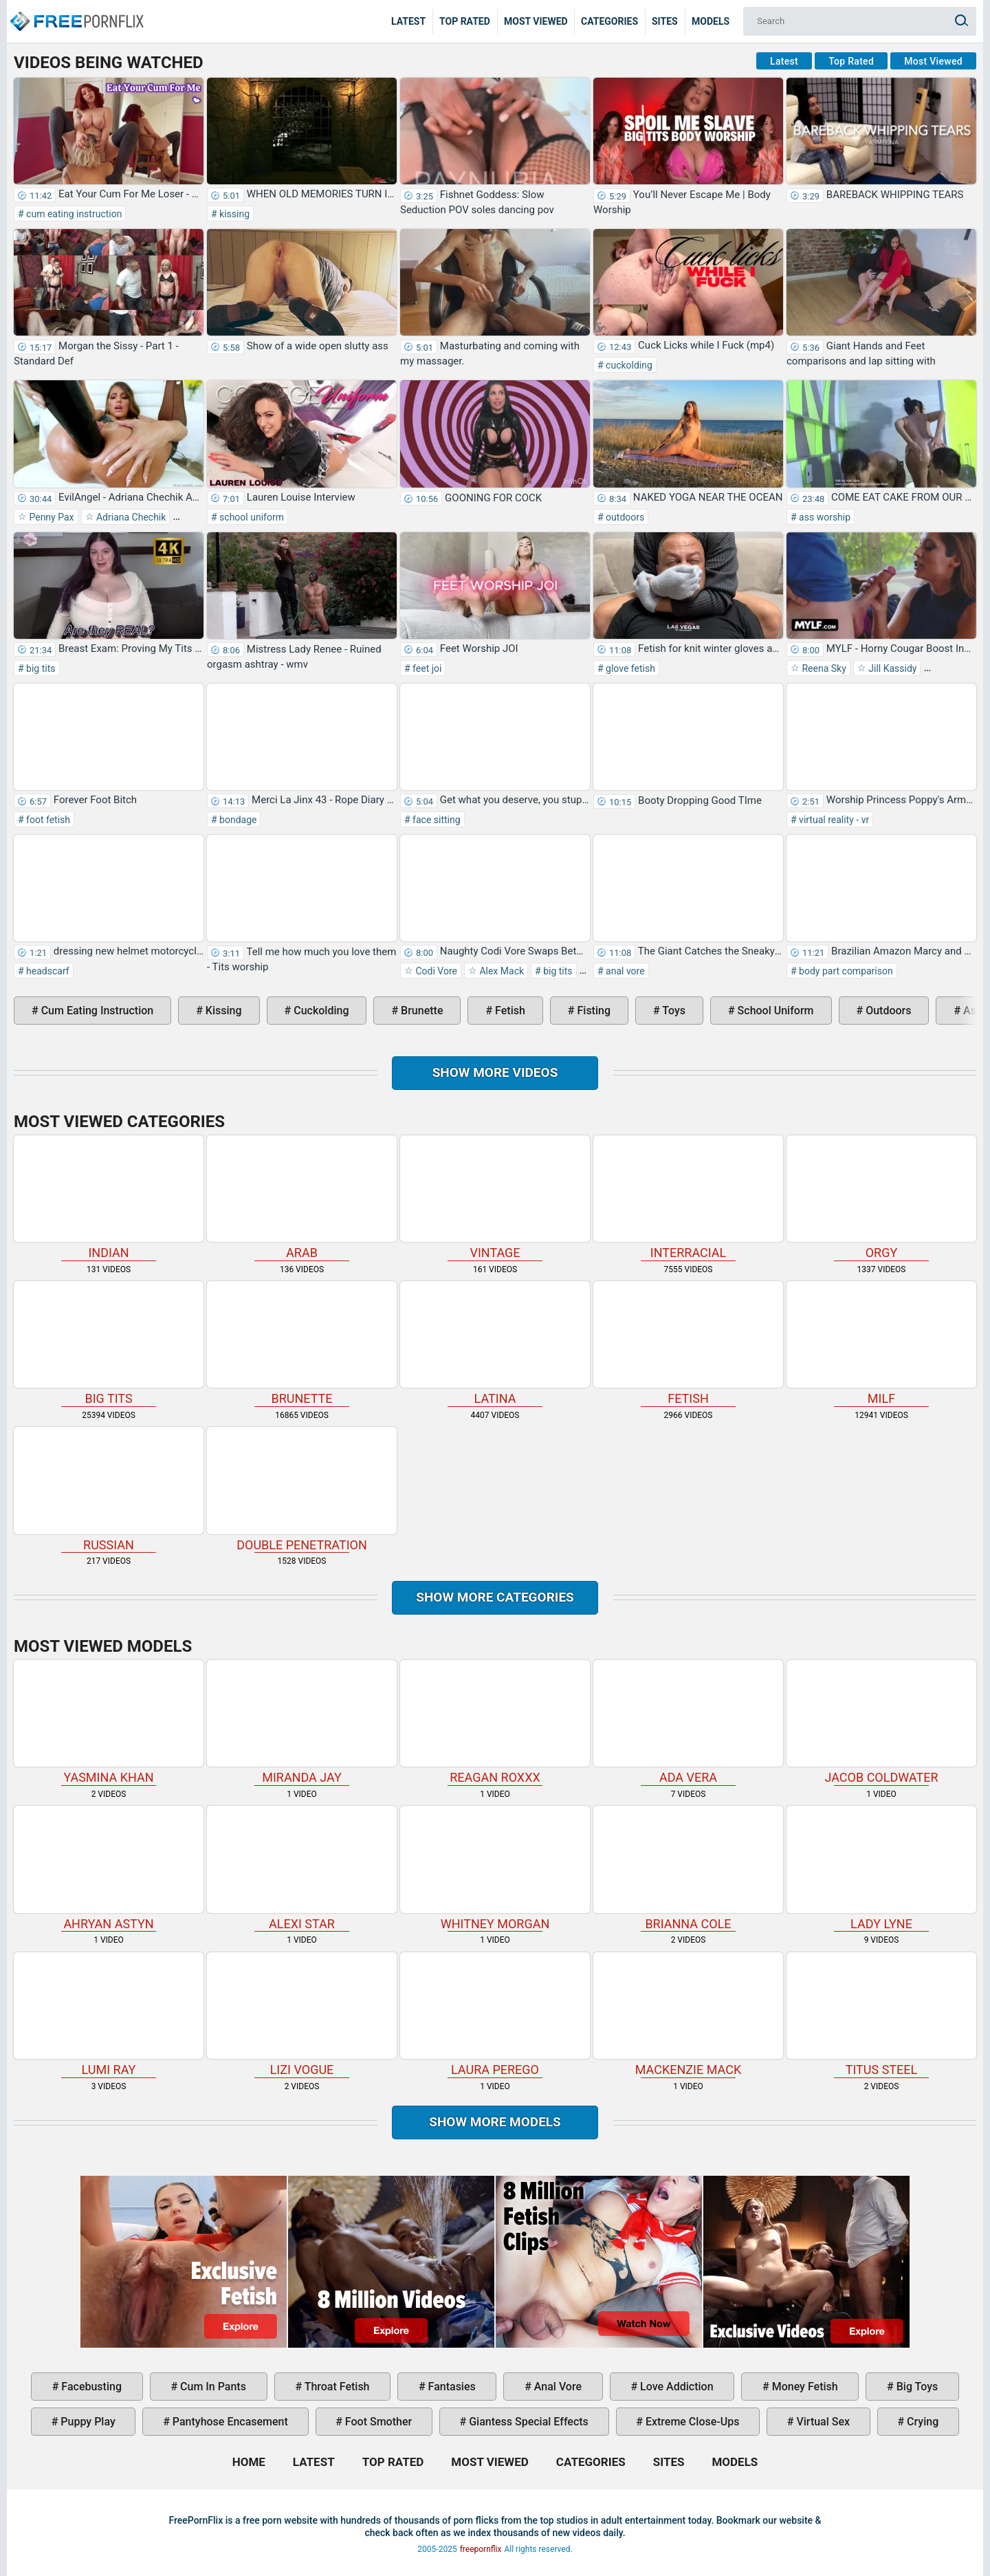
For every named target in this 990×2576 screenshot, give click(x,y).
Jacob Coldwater (881, 1722)
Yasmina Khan (109, 1722)
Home (75, 11)
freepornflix (481, 2549)
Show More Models (495, 2122)
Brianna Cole (688, 1868)
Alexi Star (302, 1868)
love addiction (675, 2386)
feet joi (426, 668)
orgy (881, 1197)
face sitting (435, 819)
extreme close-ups (691, 2421)
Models (710, 21)
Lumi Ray (109, 2014)
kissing (233, 213)
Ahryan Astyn (109, 1868)
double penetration (302, 1489)
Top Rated (464, 21)
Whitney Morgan (495, 1868)
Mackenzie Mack (688, 2014)
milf (881, 1343)
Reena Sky (823, 668)
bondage (237, 819)
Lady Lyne (881, 1868)
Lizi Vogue (302, 2014)
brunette (420, 1010)
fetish (508, 1010)
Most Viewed (536, 21)
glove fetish (629, 668)
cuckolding (628, 365)
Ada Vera (688, 1722)
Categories (609, 21)
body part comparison (845, 970)
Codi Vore (435, 970)
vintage (495, 1197)
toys (672, 1010)
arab (302, 1197)
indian (109, 1197)
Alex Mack (500, 970)
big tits (40, 668)
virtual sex (821, 2421)
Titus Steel (881, 2014)
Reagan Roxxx (495, 1722)
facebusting (90, 2386)
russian (109, 1489)
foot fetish (47, 819)
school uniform (250, 517)
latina (495, 1343)
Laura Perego (495, 2014)
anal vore (624, 970)
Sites (665, 21)
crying (921, 2421)
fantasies (451, 2386)
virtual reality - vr (833, 819)
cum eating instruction (73, 213)
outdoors (624, 517)
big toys (916, 2386)
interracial (688, 1197)
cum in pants (211, 2386)
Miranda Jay (302, 1722)
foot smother (377, 2421)
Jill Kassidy (891, 668)
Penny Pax (50, 517)
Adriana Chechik (130, 517)
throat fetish (335, 2386)
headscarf (46, 970)
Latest (408, 21)
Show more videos (495, 1072)
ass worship (823, 517)
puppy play (86, 2421)
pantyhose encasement (229, 2421)
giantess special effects (527, 2421)
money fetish (803, 2386)
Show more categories (495, 1597)
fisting (592, 1010)
